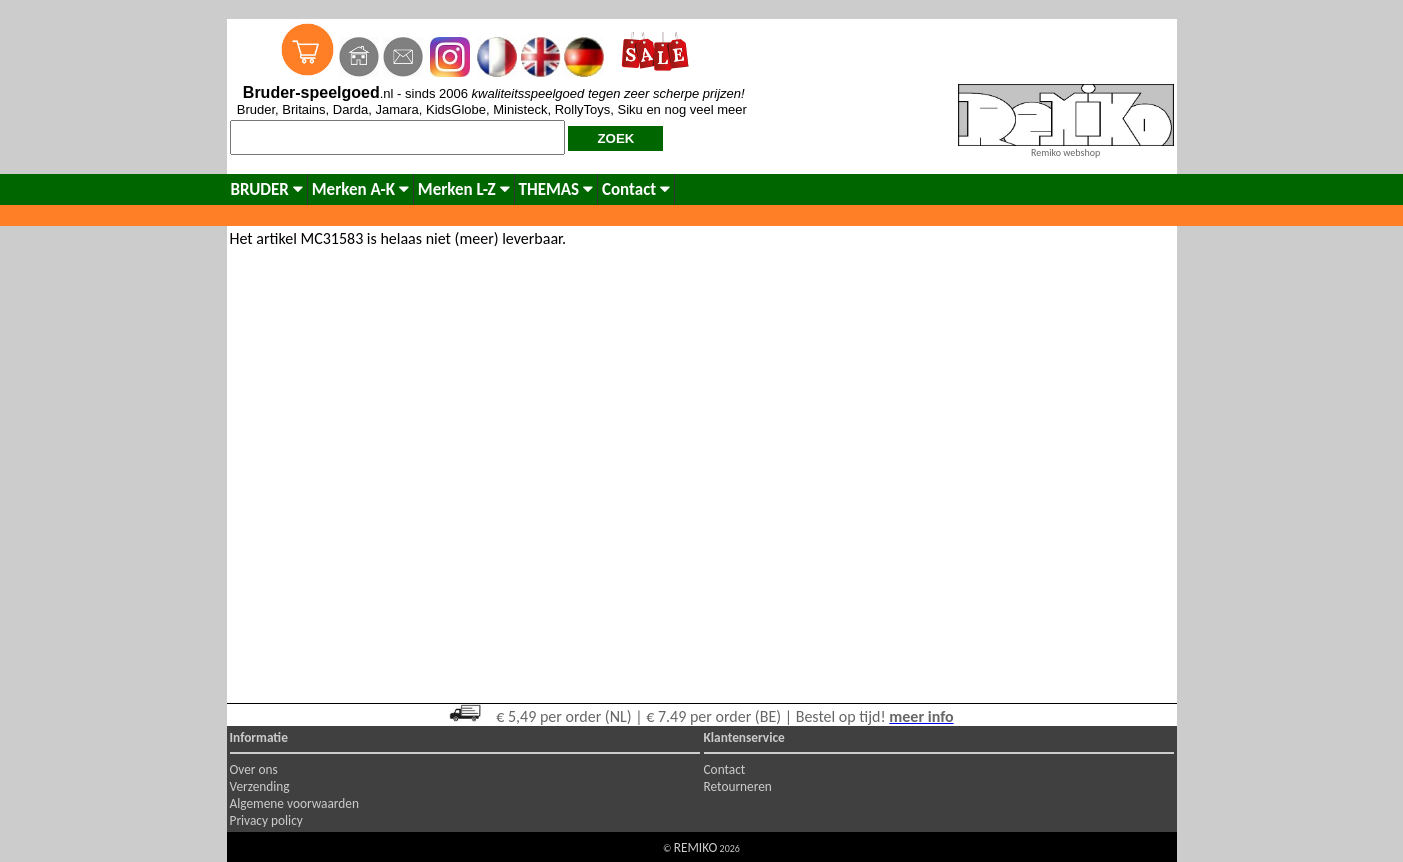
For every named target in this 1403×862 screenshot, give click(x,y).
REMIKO (696, 847)
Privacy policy (266, 820)
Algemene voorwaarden (294, 803)
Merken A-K (360, 189)
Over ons (254, 769)
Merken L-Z (464, 189)
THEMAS (556, 189)
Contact (636, 189)
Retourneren (738, 786)
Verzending (260, 786)
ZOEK (615, 138)
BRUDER (267, 189)
